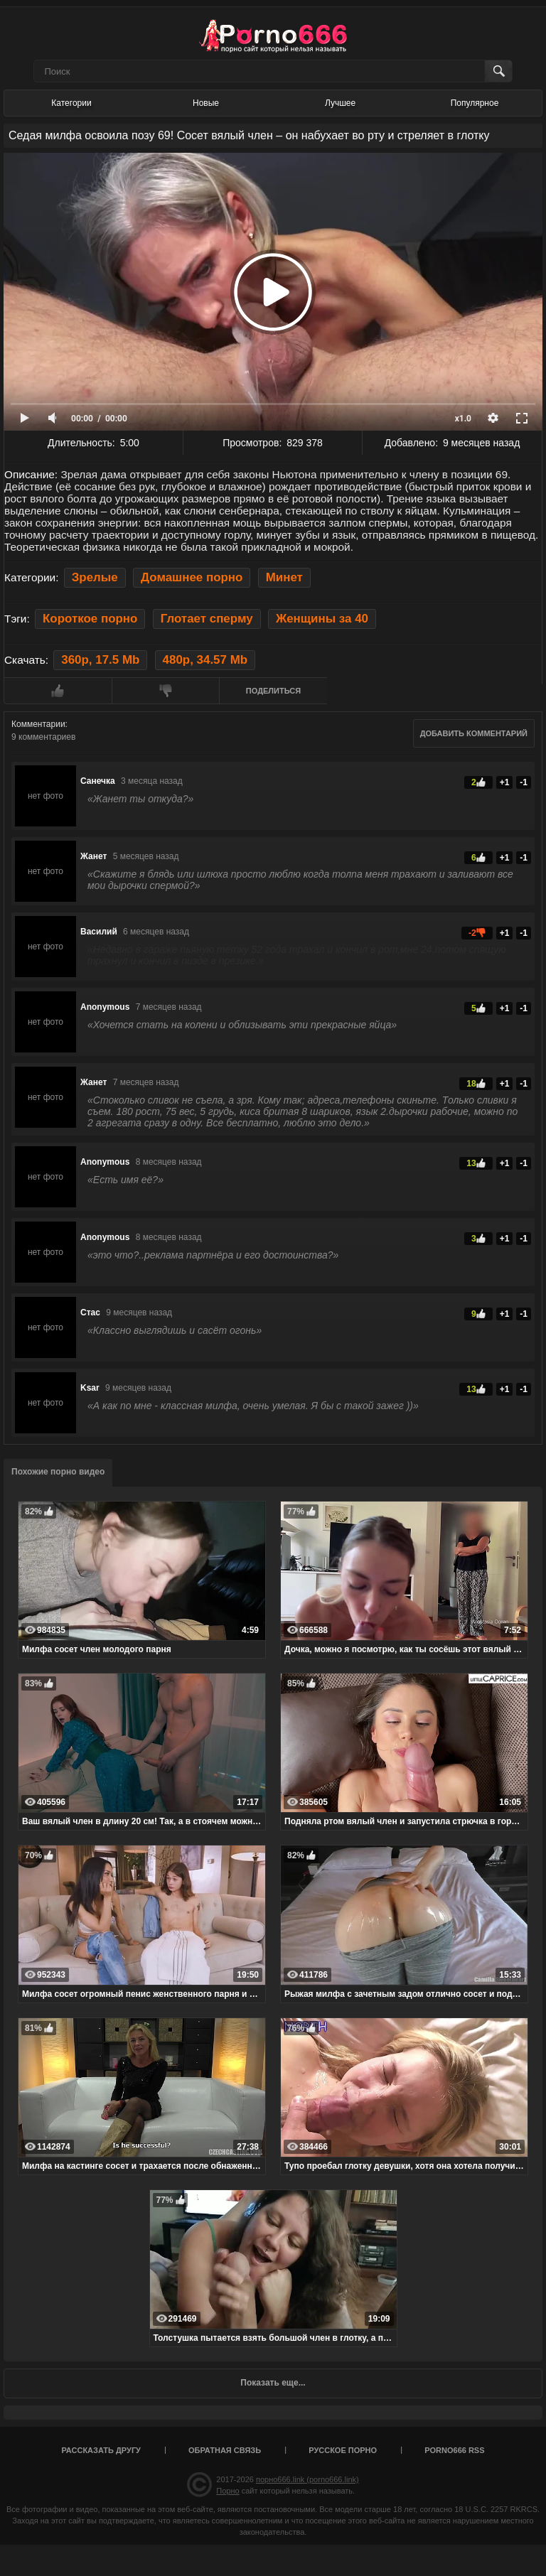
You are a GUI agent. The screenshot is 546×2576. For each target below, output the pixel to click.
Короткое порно (90, 618)
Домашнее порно (191, 577)
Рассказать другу (101, 2450)
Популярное (475, 103)
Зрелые (95, 577)
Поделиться (273, 690)
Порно (227, 2490)
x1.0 (463, 419)
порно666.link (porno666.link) (307, 2479)
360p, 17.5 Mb (100, 660)
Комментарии (38, 724)
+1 (505, 782)
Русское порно (343, 2450)
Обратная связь (224, 2450)
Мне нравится (58, 690)
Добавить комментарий (474, 733)
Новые (206, 103)
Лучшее (340, 103)
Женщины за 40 (322, 618)
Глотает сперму (207, 618)
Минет (284, 577)
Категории (71, 103)
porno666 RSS (454, 2450)
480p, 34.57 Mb (205, 660)
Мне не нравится (166, 690)
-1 (524, 782)
